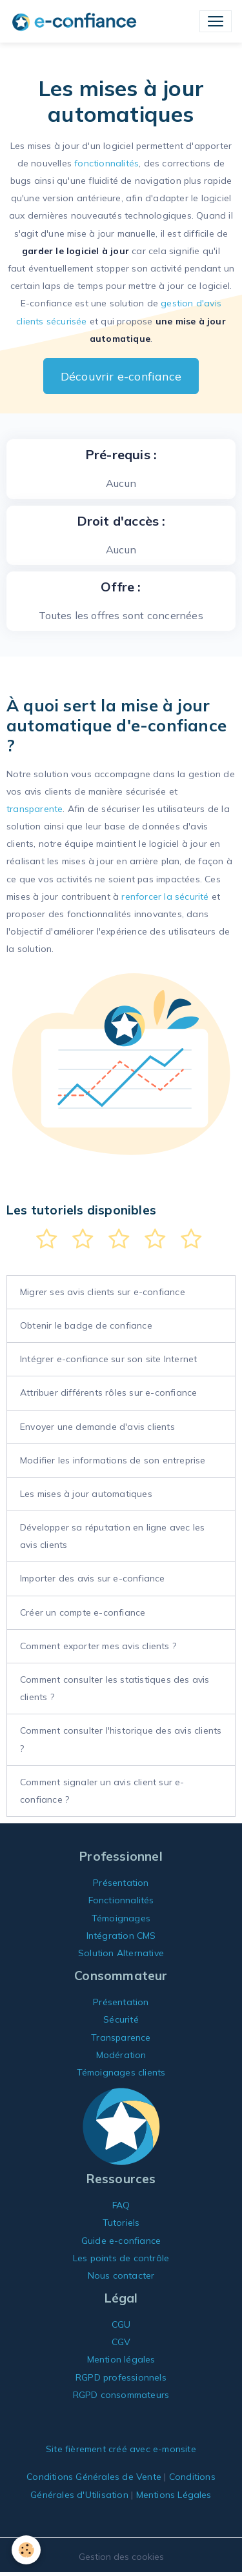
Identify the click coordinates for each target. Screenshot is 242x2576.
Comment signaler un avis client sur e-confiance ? (102, 1790)
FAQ (121, 2205)
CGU (121, 2324)
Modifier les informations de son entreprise (113, 1460)
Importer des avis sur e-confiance (92, 1578)
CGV (121, 2342)
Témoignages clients (121, 2072)
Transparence (120, 2037)
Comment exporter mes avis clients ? (98, 1646)
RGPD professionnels (121, 2377)
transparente (34, 809)
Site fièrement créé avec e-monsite (121, 2449)
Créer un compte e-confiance (82, 1612)
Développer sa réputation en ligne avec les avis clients (112, 1536)
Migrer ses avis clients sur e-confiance (102, 1292)
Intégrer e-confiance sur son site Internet (108, 1359)
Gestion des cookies (121, 2556)
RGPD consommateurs (121, 2395)
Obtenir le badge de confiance (86, 1325)
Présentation (120, 1882)
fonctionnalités (106, 163)
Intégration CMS (121, 1935)
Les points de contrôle (121, 2258)
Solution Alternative (121, 1953)
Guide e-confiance (121, 2240)
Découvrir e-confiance (121, 376)
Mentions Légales (174, 2495)
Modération (121, 2055)
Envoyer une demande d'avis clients (97, 1426)
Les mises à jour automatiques (86, 1494)
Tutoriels (121, 2222)
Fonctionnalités (121, 1900)
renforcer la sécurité (164, 896)
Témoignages (121, 1918)
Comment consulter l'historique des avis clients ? (120, 1739)
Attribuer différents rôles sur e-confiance (108, 1392)
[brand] (76, 21)
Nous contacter (121, 2275)
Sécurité (121, 2019)
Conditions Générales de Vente (93, 2476)
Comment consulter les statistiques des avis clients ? (115, 1688)
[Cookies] (26, 2549)
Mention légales (121, 2359)
